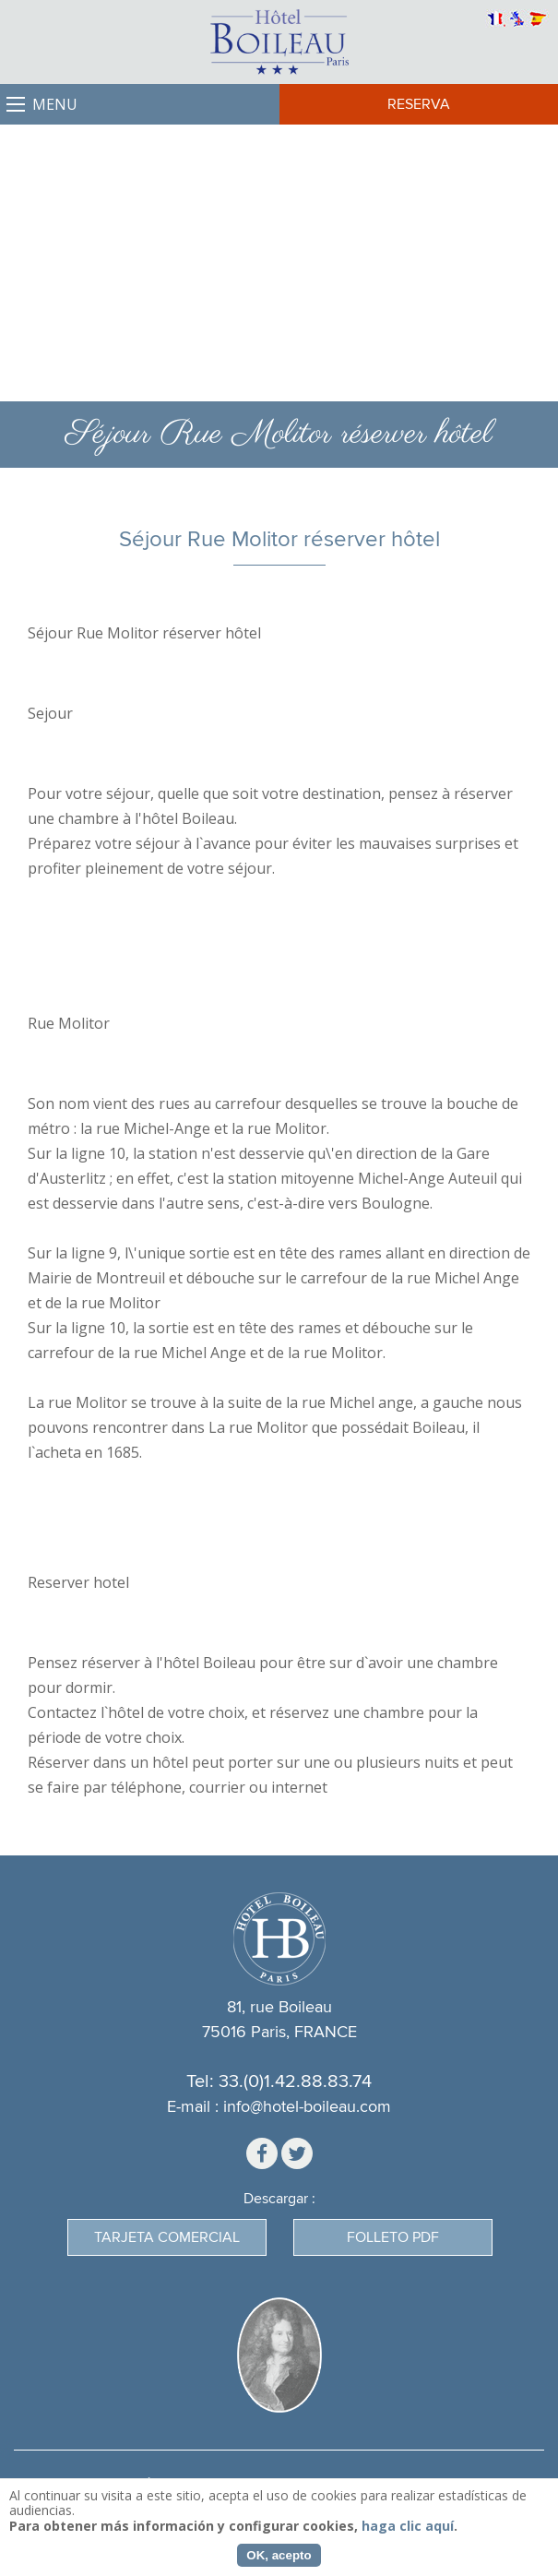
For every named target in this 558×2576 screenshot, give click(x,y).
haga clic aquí (408, 2525)
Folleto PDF (393, 2237)
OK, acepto (278, 2555)
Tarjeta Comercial (167, 2237)
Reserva (418, 104)
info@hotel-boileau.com (307, 2107)
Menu (54, 104)
